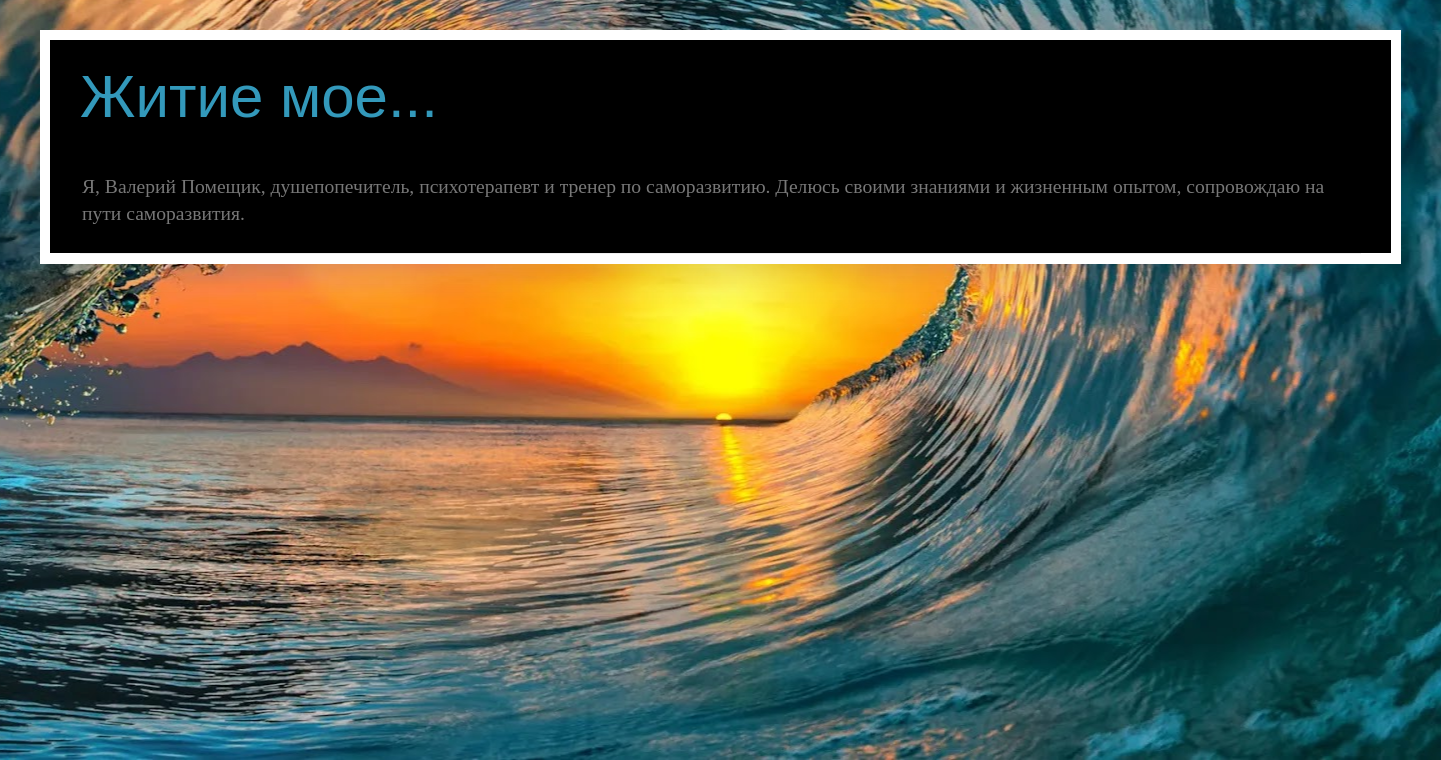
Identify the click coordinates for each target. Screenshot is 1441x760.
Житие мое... (259, 96)
